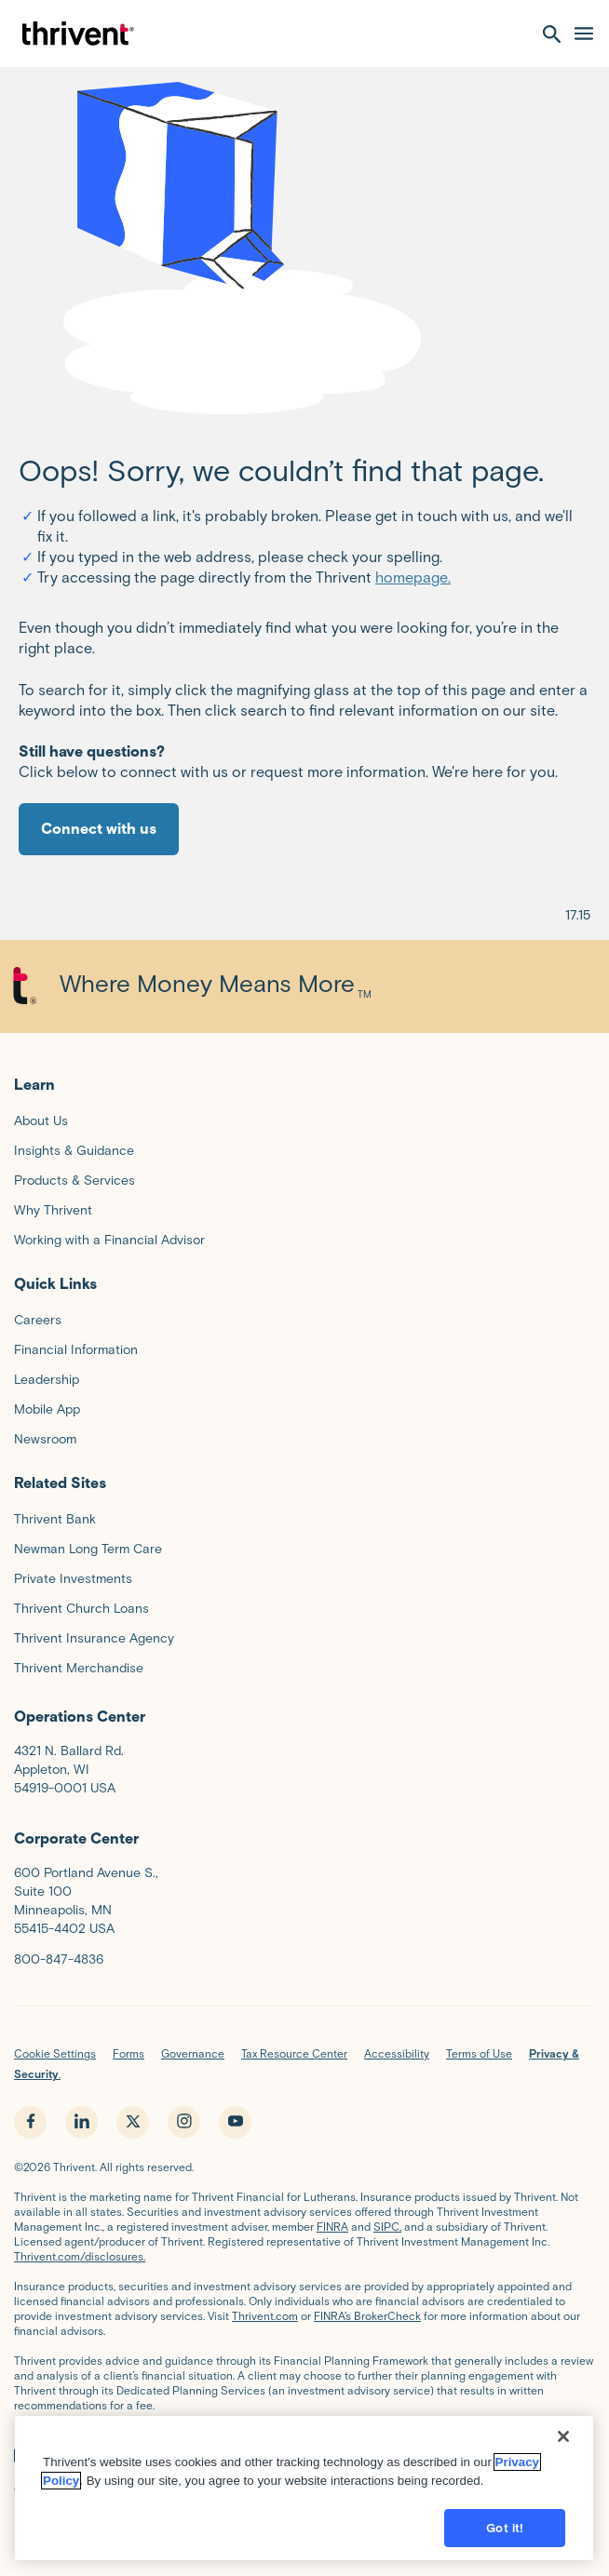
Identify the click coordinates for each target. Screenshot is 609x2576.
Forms (128, 2053)
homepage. (413, 577)
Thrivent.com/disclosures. (79, 2256)
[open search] (552, 33)
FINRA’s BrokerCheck (367, 2316)
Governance (192, 2053)
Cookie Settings (55, 2053)
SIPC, (387, 2227)
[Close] (563, 2452)
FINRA (332, 2227)
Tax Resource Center (294, 2053)
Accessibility (396, 2053)
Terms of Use (479, 2053)
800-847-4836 (58, 1959)
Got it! (504, 2544)
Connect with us (98, 829)
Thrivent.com (265, 2316)
